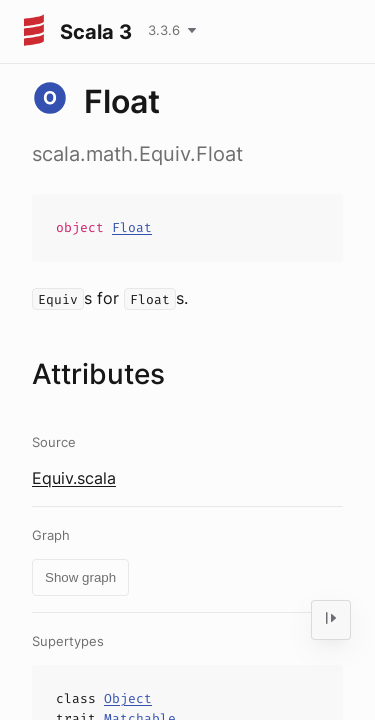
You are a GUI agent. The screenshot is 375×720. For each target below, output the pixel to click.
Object (128, 698)
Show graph (80, 577)
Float (132, 227)
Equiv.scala (74, 478)
